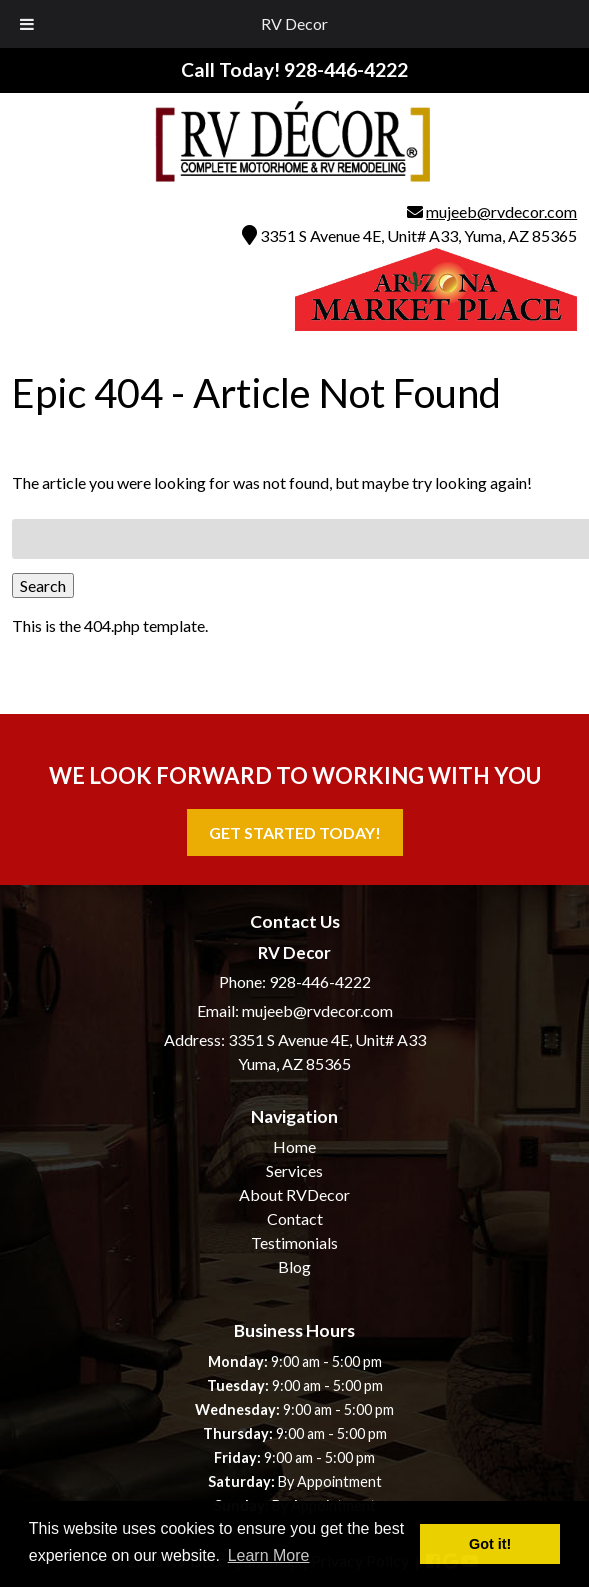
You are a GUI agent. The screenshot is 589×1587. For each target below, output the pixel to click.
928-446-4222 (320, 981)
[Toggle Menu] (27, 24)
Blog (294, 1266)
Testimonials (294, 1242)
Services (294, 1170)
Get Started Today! (295, 832)
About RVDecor (294, 1194)
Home (294, 1146)
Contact (295, 1218)
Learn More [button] (269, 1555)
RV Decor (294, 23)
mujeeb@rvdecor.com (501, 211)
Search (43, 585)
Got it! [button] (490, 1544)
